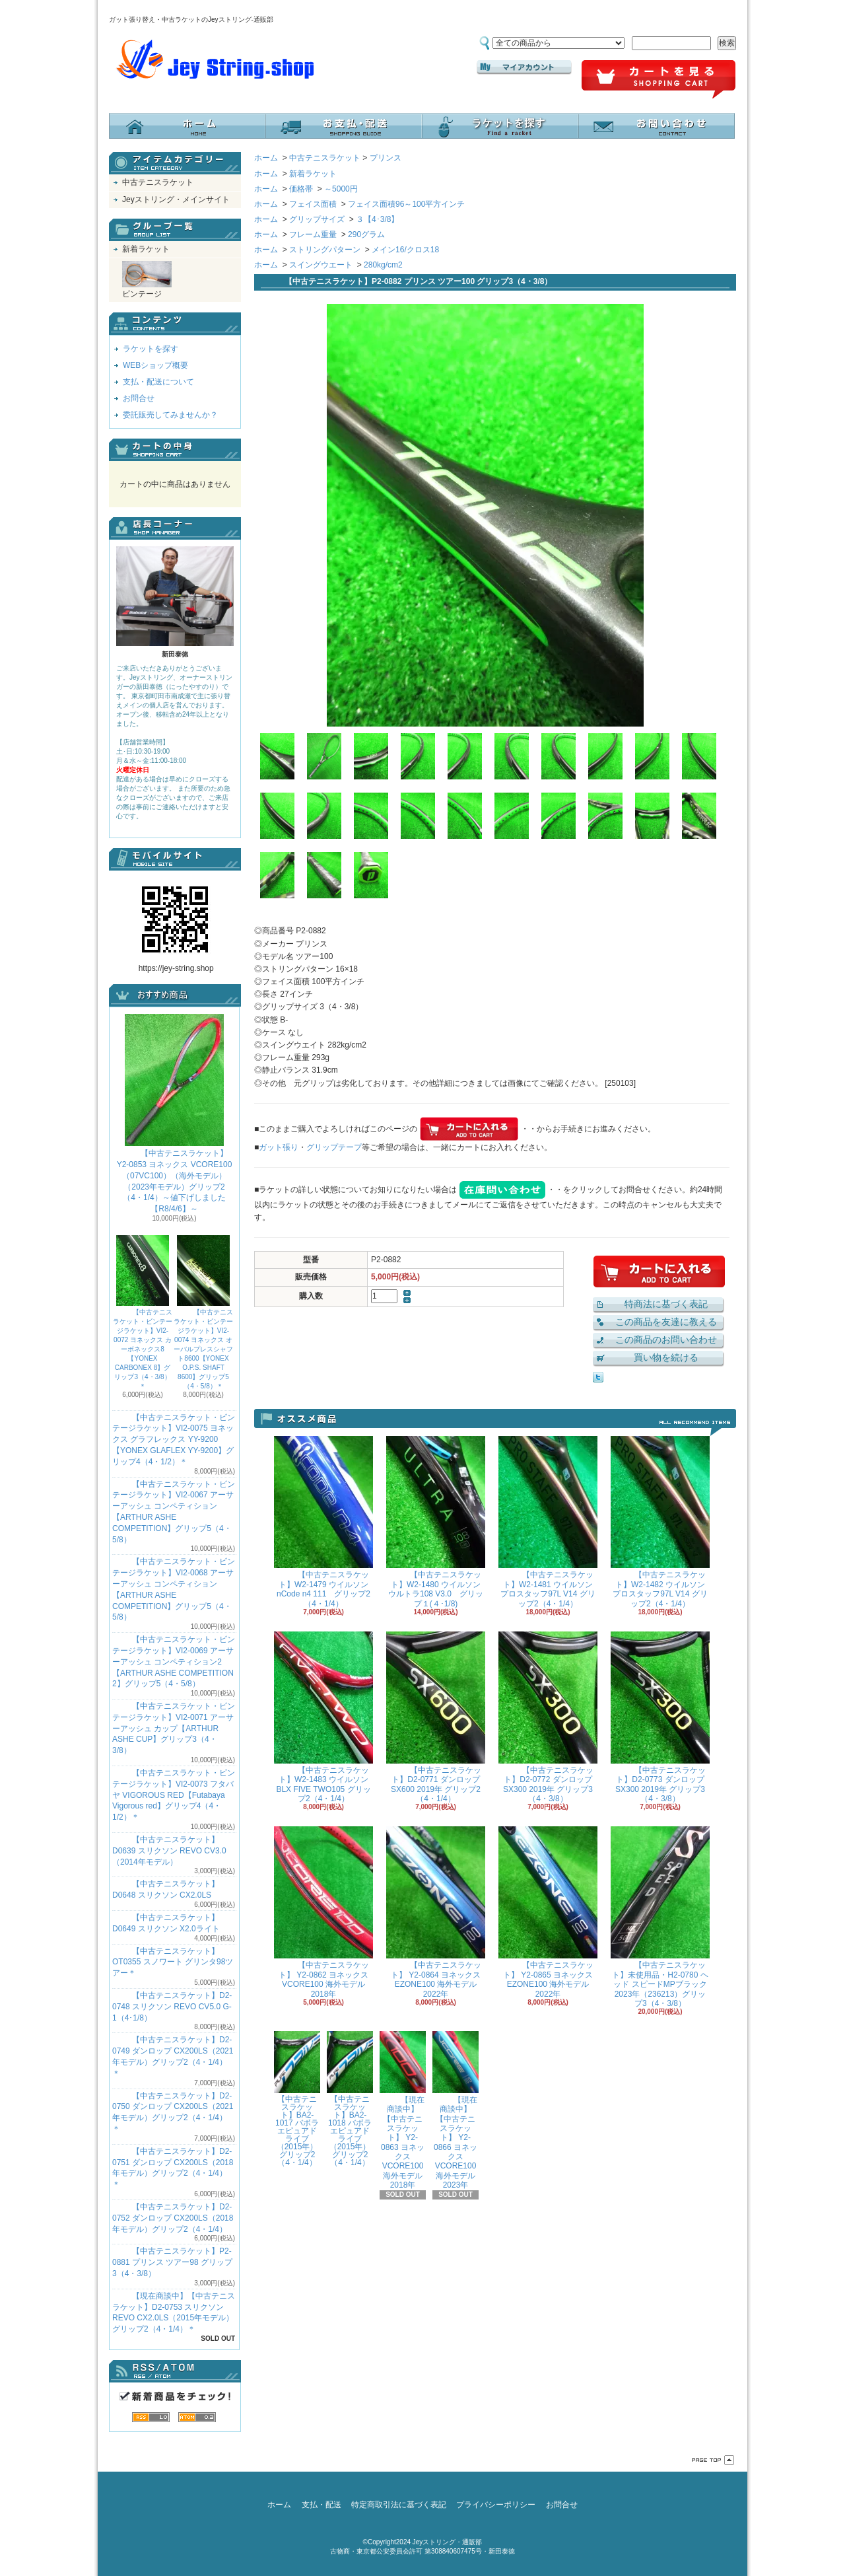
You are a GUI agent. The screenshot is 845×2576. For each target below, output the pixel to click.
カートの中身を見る (175, 450)
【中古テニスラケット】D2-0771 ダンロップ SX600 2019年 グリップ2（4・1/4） (435, 1717)
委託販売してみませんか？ (170, 414)
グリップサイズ (317, 219)
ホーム (187, 126)
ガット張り (278, 1147)
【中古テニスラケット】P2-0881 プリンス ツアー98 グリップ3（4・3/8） (172, 2262)
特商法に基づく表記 (666, 1304)
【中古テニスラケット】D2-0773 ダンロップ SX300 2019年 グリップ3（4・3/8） (660, 1717)
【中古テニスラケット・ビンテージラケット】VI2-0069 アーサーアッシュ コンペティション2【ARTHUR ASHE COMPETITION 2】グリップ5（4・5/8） (173, 1661)
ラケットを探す (500, 126)
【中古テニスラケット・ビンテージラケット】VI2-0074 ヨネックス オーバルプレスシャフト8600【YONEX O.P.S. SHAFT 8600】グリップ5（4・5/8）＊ (203, 1312)
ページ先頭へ (713, 2460)
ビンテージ (147, 280)
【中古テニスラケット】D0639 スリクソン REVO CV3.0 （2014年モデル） (169, 1851)
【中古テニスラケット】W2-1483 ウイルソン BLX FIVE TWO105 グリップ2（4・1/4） (323, 1717)
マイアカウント (524, 67)
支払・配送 (321, 2504)
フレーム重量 (313, 234)
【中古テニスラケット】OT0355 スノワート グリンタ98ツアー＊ (172, 1962)
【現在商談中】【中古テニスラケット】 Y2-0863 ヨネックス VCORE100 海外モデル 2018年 (403, 2110)
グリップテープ (334, 1147)
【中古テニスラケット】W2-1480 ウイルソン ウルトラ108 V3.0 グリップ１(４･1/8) (435, 1522)
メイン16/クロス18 (405, 249)
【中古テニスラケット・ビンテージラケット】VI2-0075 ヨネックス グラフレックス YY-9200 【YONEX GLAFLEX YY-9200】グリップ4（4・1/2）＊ (173, 1439)
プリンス (385, 157)
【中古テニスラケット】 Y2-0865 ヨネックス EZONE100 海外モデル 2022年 (547, 1912)
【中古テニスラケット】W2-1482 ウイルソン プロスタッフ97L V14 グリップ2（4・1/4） (660, 1522)
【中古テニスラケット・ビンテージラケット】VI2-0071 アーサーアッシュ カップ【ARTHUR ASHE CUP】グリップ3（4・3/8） (173, 1728)
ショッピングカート (658, 80)
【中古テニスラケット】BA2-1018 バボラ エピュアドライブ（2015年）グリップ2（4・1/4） (350, 2098)
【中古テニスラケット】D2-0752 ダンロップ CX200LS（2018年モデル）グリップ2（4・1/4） (172, 2218)
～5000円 (341, 189)
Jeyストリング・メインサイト (176, 199)
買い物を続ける (666, 1357)
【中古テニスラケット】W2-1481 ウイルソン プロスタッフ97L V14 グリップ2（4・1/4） (547, 1522)
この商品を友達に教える (666, 1321)
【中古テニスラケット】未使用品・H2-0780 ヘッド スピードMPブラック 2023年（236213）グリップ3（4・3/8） (660, 1917)
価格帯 (301, 189)
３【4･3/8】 (377, 219)
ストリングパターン (324, 249)
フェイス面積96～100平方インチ (406, 204)
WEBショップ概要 (155, 365)
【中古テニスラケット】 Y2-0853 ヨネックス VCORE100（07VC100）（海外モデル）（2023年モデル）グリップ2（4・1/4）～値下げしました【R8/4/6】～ (174, 1113)
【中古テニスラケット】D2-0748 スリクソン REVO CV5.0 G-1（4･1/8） (172, 2006)
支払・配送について (343, 126)
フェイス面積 (313, 204)
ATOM (197, 2417)
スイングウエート (321, 264)
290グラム (366, 234)
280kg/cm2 (383, 264)
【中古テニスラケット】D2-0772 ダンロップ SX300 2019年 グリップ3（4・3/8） (547, 1717)
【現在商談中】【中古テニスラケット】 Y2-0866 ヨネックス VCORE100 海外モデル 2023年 (455, 2110)
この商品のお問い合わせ (666, 1339)
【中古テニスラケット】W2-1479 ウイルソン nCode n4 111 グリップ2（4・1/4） (323, 1522)
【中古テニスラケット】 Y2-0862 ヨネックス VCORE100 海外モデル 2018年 (323, 1912)
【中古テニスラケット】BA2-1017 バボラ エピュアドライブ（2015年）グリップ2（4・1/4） (297, 2098)
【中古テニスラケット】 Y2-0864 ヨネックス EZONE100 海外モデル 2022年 (435, 1912)
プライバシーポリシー (495, 2504)
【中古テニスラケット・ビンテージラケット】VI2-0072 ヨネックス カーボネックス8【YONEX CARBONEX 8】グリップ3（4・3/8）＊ (142, 1312)
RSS (151, 2417)
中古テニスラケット (157, 182)
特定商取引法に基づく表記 (398, 2504)
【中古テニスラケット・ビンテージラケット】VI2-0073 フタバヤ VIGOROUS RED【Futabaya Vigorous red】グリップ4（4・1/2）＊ (173, 1795)
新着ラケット (146, 249)
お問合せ (656, 126)
